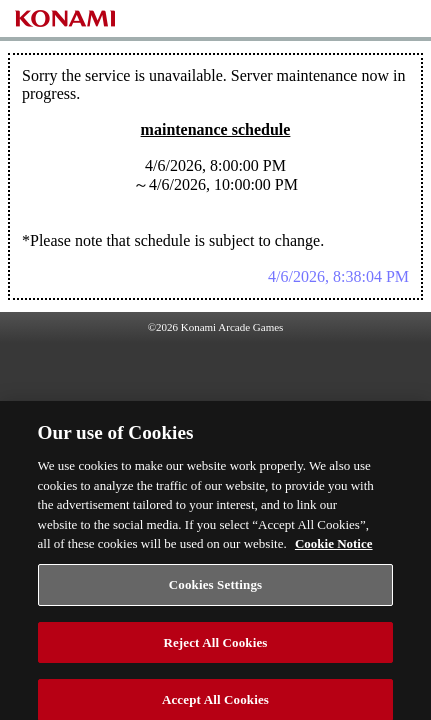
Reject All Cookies (215, 649)
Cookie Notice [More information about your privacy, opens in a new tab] (334, 551)
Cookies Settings (215, 592)
